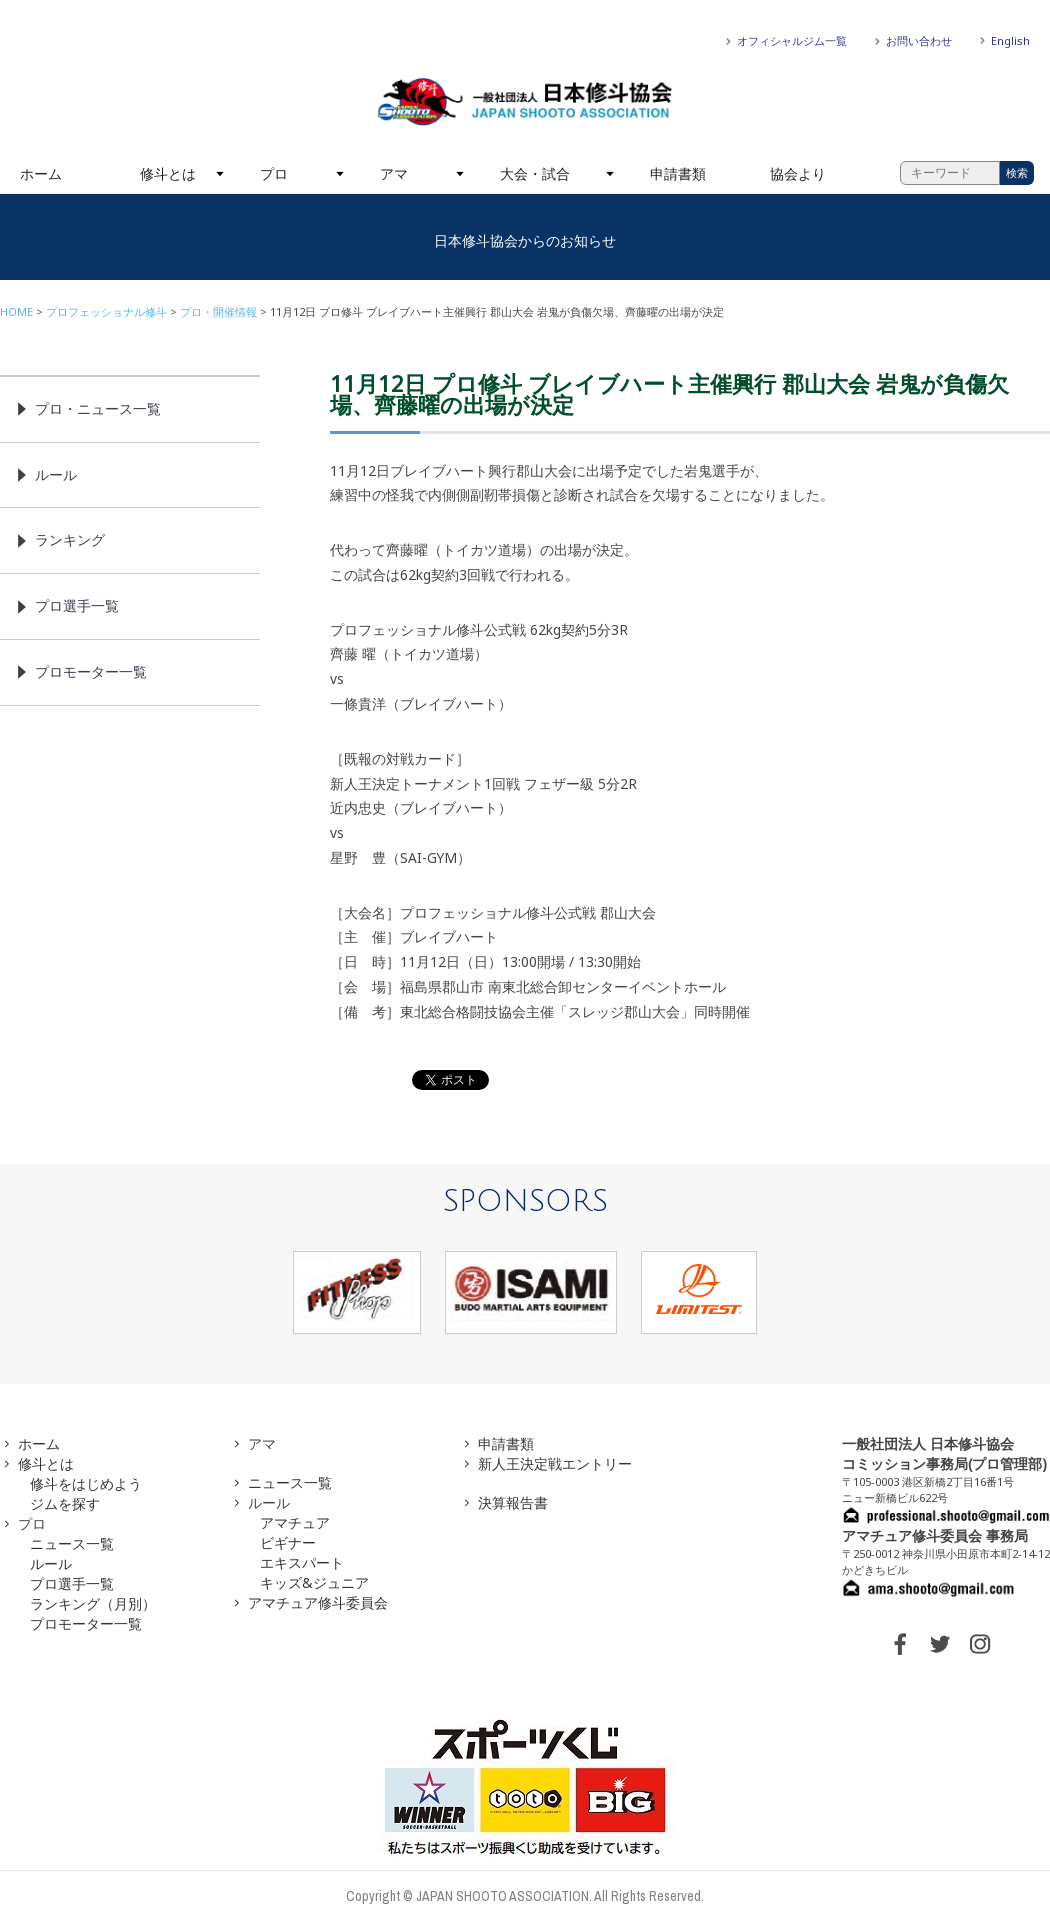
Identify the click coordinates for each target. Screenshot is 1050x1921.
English (1010, 40)
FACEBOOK (900, 1644)
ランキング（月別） (93, 1603)
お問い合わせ (919, 40)
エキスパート (302, 1562)
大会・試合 (535, 173)
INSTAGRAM (980, 1644)
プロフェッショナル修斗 (106, 311)
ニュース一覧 (72, 1543)
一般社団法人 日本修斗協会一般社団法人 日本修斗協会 (525, 102)
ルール (56, 474)
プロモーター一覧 (91, 671)
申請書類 (678, 173)
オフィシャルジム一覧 (792, 40)
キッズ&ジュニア (314, 1582)
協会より (798, 173)
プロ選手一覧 (77, 605)
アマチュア (295, 1522)
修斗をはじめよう (86, 1483)
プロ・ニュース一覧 (98, 408)
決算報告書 (513, 1502)
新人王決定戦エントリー (555, 1463)
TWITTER (940, 1644)
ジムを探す (65, 1503)
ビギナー (288, 1542)
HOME (16, 311)
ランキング (70, 539)
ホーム (41, 173)
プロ (274, 173)
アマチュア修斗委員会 (318, 1602)
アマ (394, 173)
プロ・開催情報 (218, 311)
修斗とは (168, 173)
